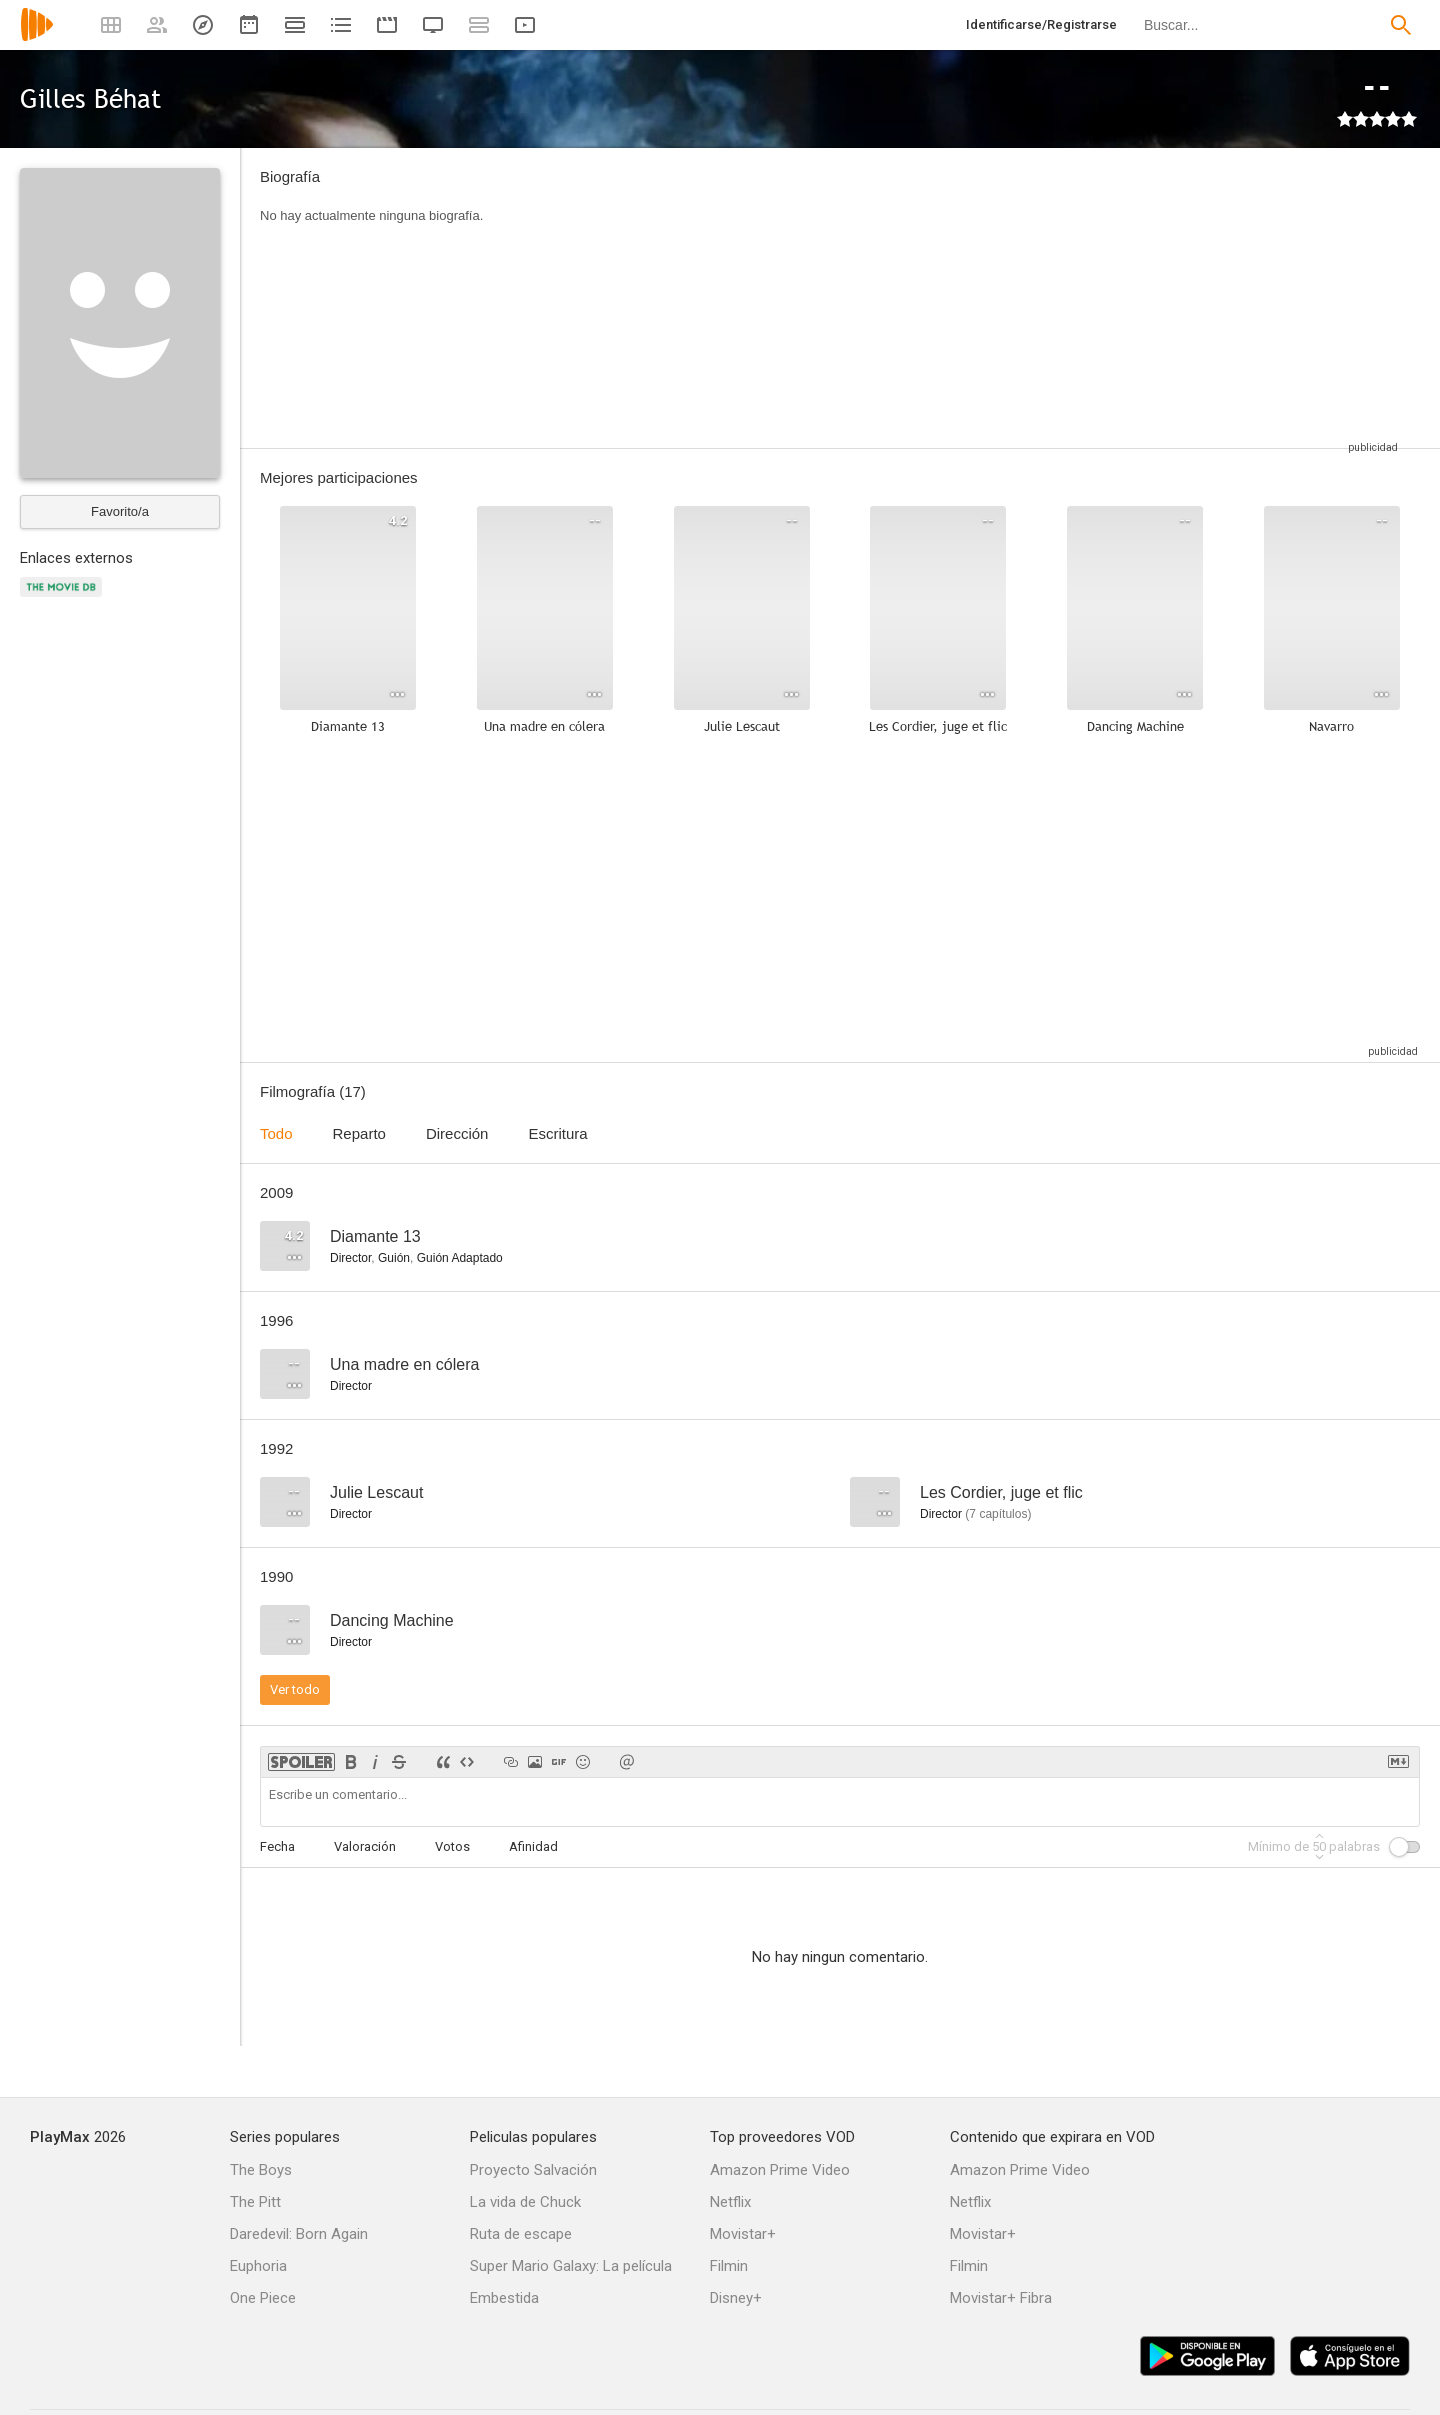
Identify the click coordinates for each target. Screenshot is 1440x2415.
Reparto (359, 1133)
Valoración (365, 1846)
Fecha (277, 1846)
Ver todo (295, 1689)
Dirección (457, 1133)
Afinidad (533, 1846)
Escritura (557, 1133)
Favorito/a (120, 511)
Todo (276, 1133)
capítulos (998, 1514)
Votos (452, 1846)
